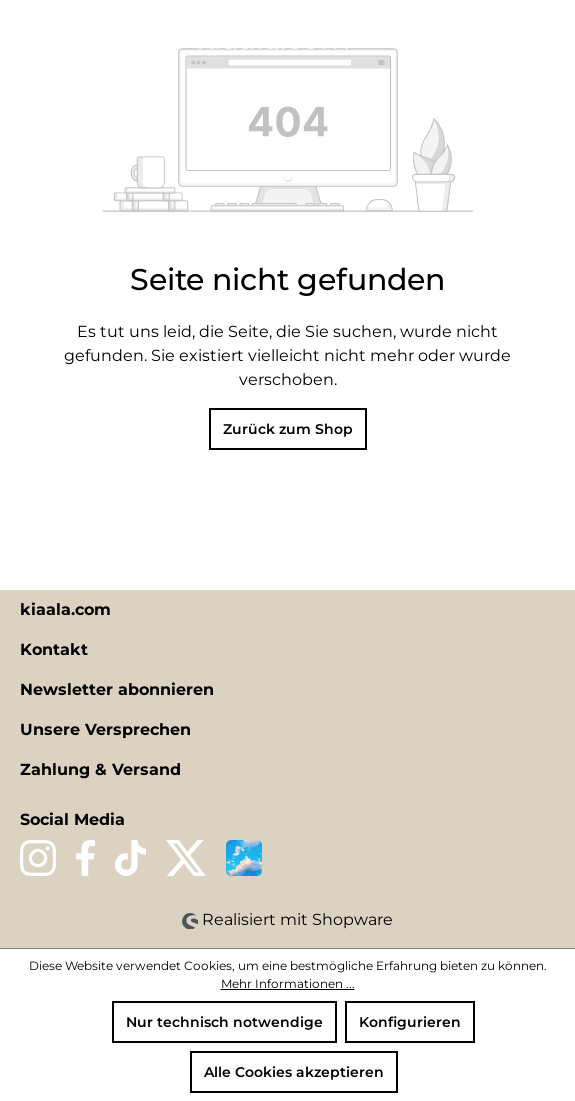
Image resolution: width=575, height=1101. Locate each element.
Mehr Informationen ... (288, 983)
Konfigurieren (410, 1022)
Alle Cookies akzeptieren (294, 1072)
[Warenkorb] (548, 37)
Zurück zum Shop (288, 429)
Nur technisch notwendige (224, 1022)
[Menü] (27, 37)
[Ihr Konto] (514, 37)
